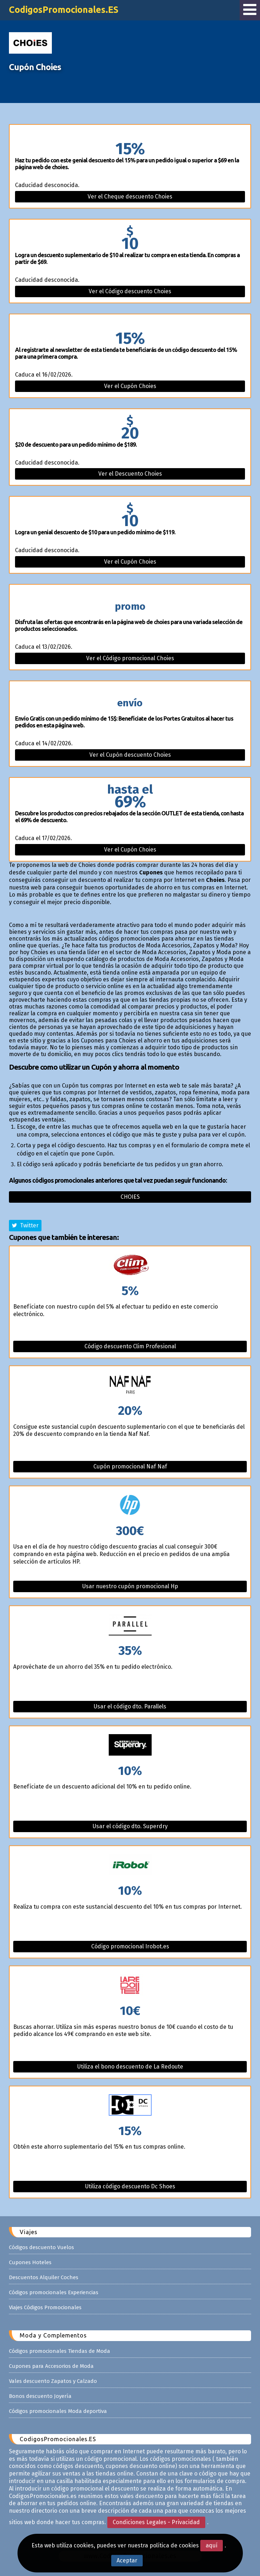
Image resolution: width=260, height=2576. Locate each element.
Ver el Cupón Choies (130, 386)
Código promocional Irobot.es (130, 1946)
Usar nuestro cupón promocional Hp (130, 1586)
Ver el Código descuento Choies (130, 291)
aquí (211, 2545)
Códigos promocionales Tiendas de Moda (59, 2351)
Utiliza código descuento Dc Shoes (130, 2186)
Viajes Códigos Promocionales (45, 2307)
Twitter (25, 1225)
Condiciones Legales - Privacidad (156, 2522)
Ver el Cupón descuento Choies (130, 754)
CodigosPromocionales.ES (63, 10)
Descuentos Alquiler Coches (43, 2277)
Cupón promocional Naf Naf (130, 1466)
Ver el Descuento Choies (130, 473)
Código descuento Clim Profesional (130, 1346)
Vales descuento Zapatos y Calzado (53, 2381)
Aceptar (127, 2560)
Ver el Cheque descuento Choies (130, 196)
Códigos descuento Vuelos (41, 2247)
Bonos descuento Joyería (40, 2396)
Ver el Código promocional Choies (130, 658)
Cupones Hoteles (30, 2262)
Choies (130, 1196)
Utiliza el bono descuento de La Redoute (130, 2066)
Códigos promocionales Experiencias (53, 2292)
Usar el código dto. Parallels (130, 1706)
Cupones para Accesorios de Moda (51, 2366)
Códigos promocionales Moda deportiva (58, 2411)
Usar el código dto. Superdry (130, 1826)
